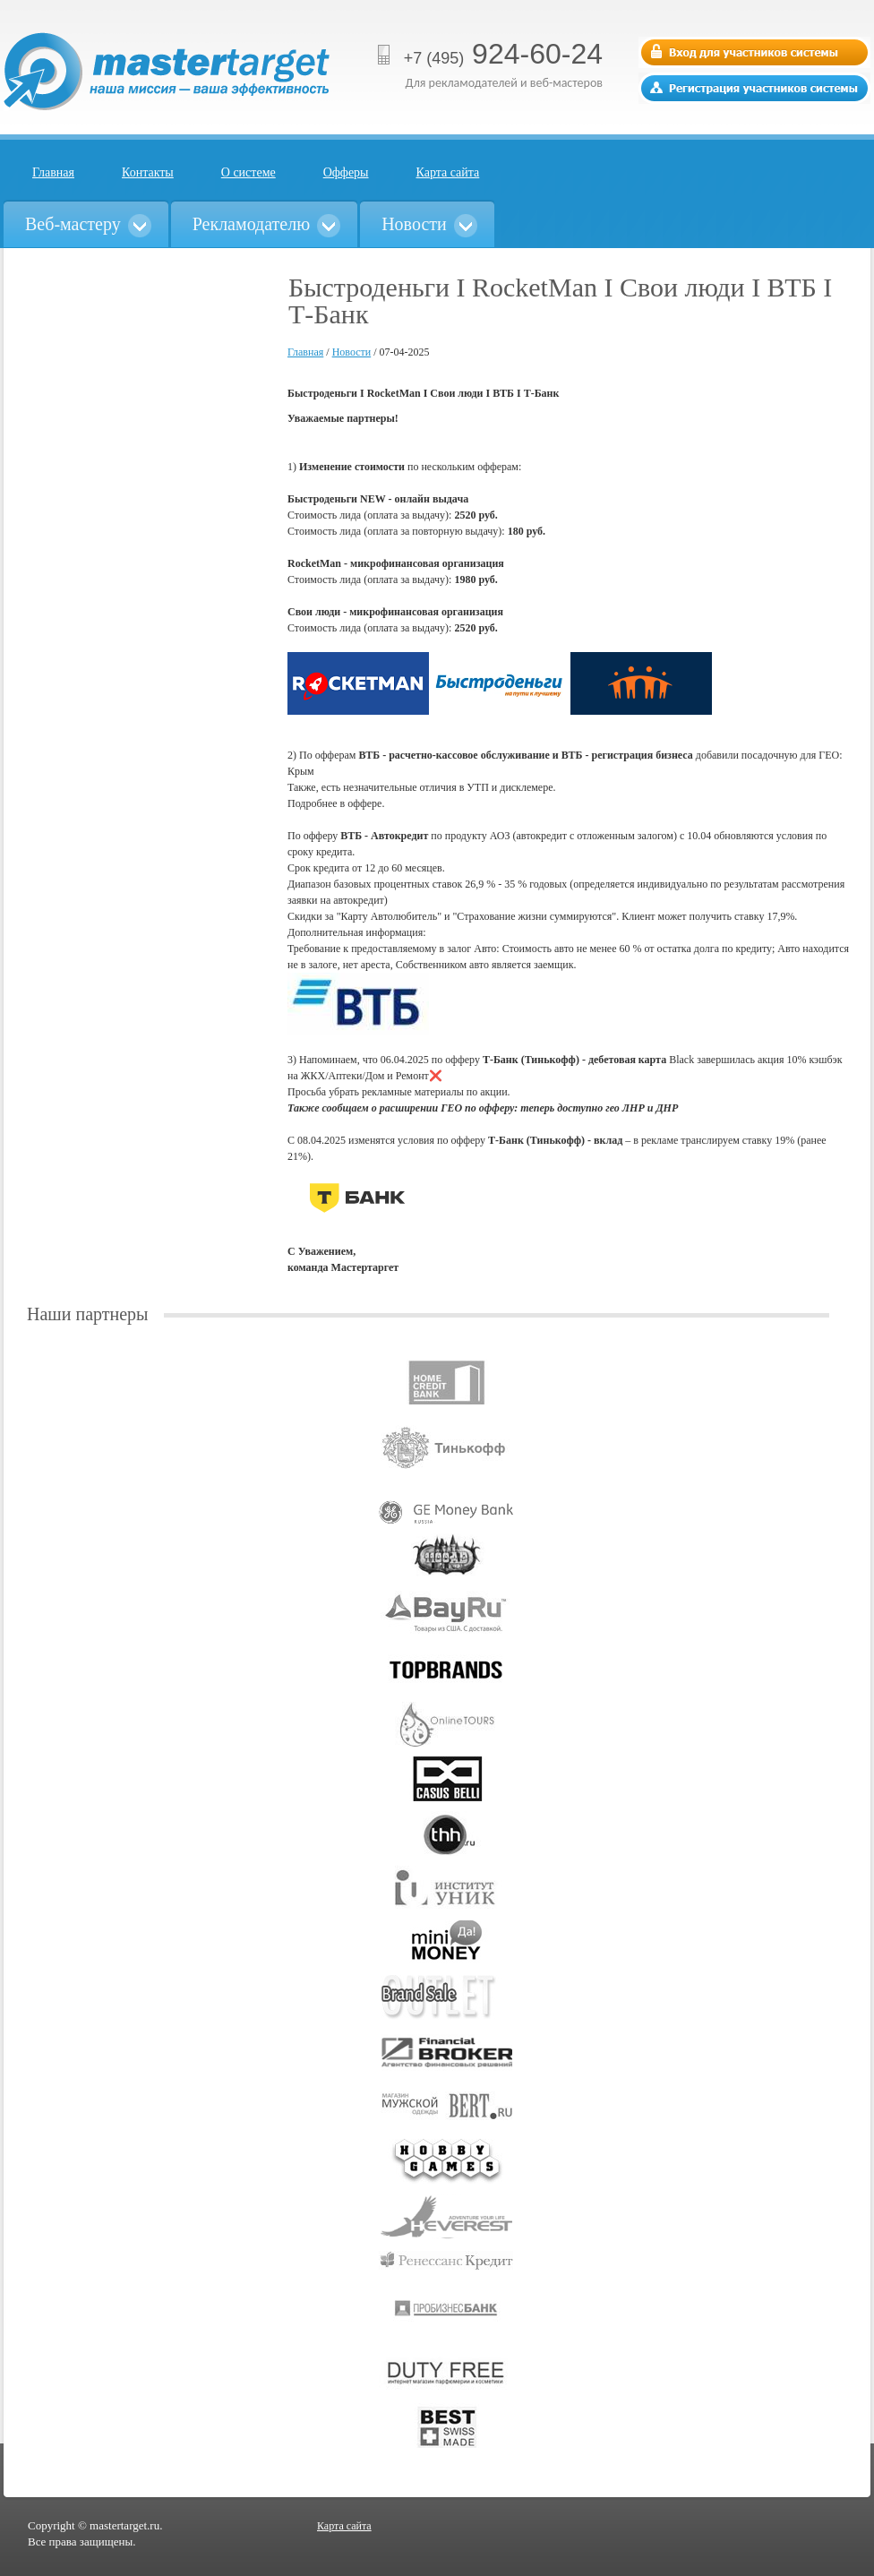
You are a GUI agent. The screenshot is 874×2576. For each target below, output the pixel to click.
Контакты (148, 172)
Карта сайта (448, 172)
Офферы (346, 172)
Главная (53, 172)
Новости (352, 352)
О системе (248, 172)
